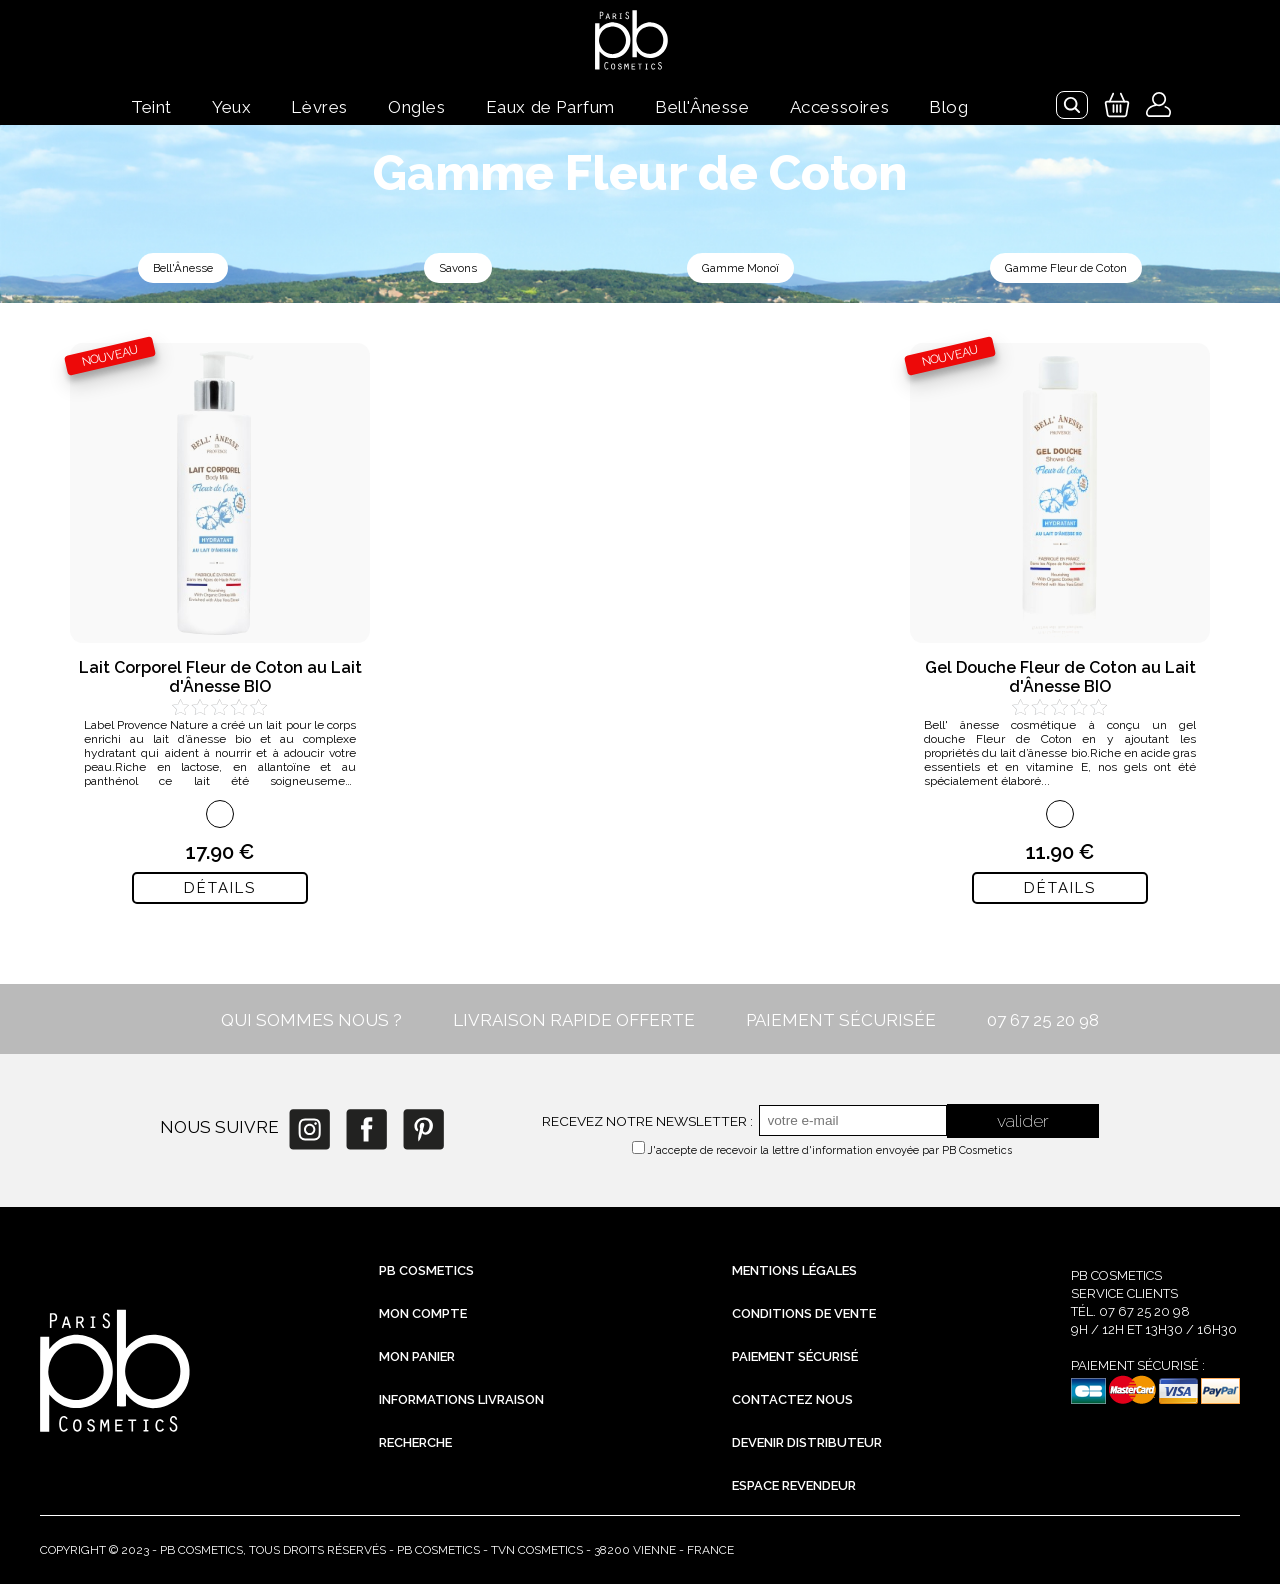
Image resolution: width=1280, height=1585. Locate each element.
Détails (220, 889)
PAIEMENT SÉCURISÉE (841, 1021)
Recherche (415, 1443)
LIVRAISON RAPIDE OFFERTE (574, 1021)
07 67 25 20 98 (1043, 1021)
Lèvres (319, 107)
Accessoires (840, 107)
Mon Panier (417, 1357)
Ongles (417, 107)
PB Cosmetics (426, 1271)
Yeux (231, 107)
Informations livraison (461, 1400)
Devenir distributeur (807, 1443)
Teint (151, 107)
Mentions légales (794, 1271)
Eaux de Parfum (550, 107)
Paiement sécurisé (795, 1357)
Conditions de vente (804, 1314)
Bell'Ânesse (702, 107)
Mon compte (423, 1314)
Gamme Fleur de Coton (1065, 268)
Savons (456, 268)
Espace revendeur (794, 1486)
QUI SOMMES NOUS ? (311, 1021)
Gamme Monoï (739, 268)
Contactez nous (792, 1400)
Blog (948, 107)
